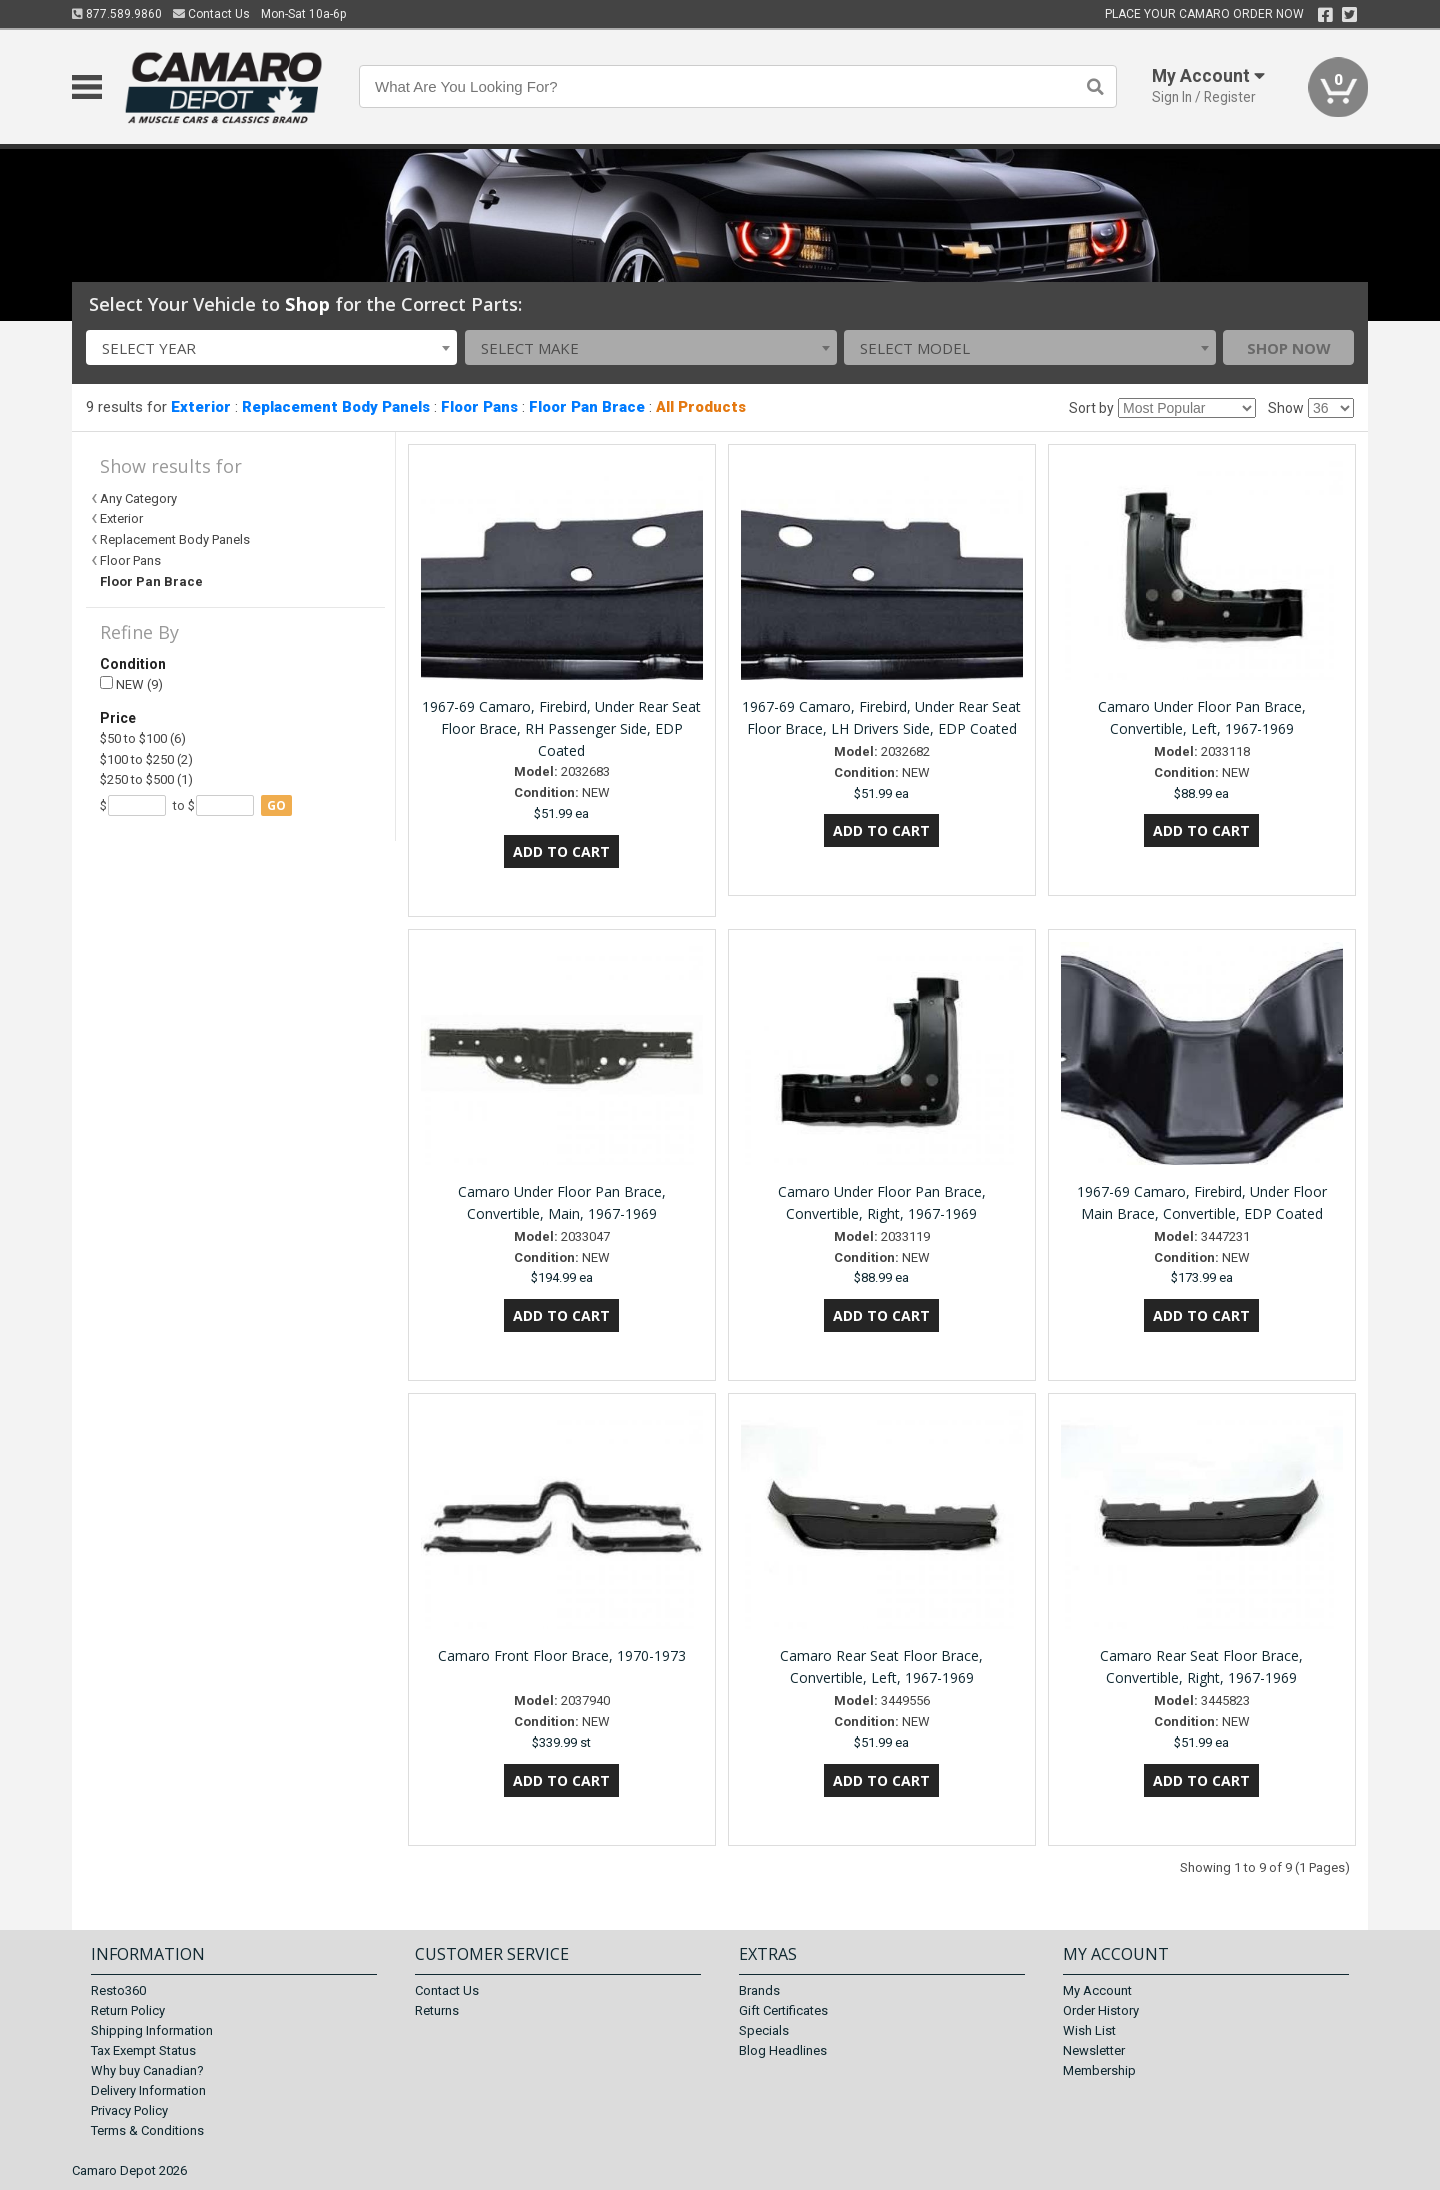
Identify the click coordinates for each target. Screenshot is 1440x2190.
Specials (764, 2030)
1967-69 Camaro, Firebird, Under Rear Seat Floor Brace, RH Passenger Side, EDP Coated (561, 728)
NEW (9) (131, 684)
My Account (1097, 1990)
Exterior (201, 407)
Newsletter (1094, 2050)
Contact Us (211, 14)
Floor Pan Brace (587, 407)
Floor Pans (479, 407)
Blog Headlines (783, 2050)
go (276, 805)
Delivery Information (148, 2090)
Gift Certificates (783, 2010)
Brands (759, 1990)
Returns (437, 2010)
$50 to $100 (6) (143, 738)
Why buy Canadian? (147, 2070)
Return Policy (128, 2010)
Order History (1101, 2010)
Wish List (1089, 2030)
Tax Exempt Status (143, 2050)
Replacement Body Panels (336, 407)
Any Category (138, 498)
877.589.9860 (117, 14)
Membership (1099, 2070)
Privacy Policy (129, 2110)
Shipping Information (152, 2030)
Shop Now (1289, 348)
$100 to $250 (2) (146, 759)
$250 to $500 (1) (146, 779)
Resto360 (118, 1990)
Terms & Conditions (147, 2130)
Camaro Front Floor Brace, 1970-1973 (562, 1655)
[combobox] (272, 347)
